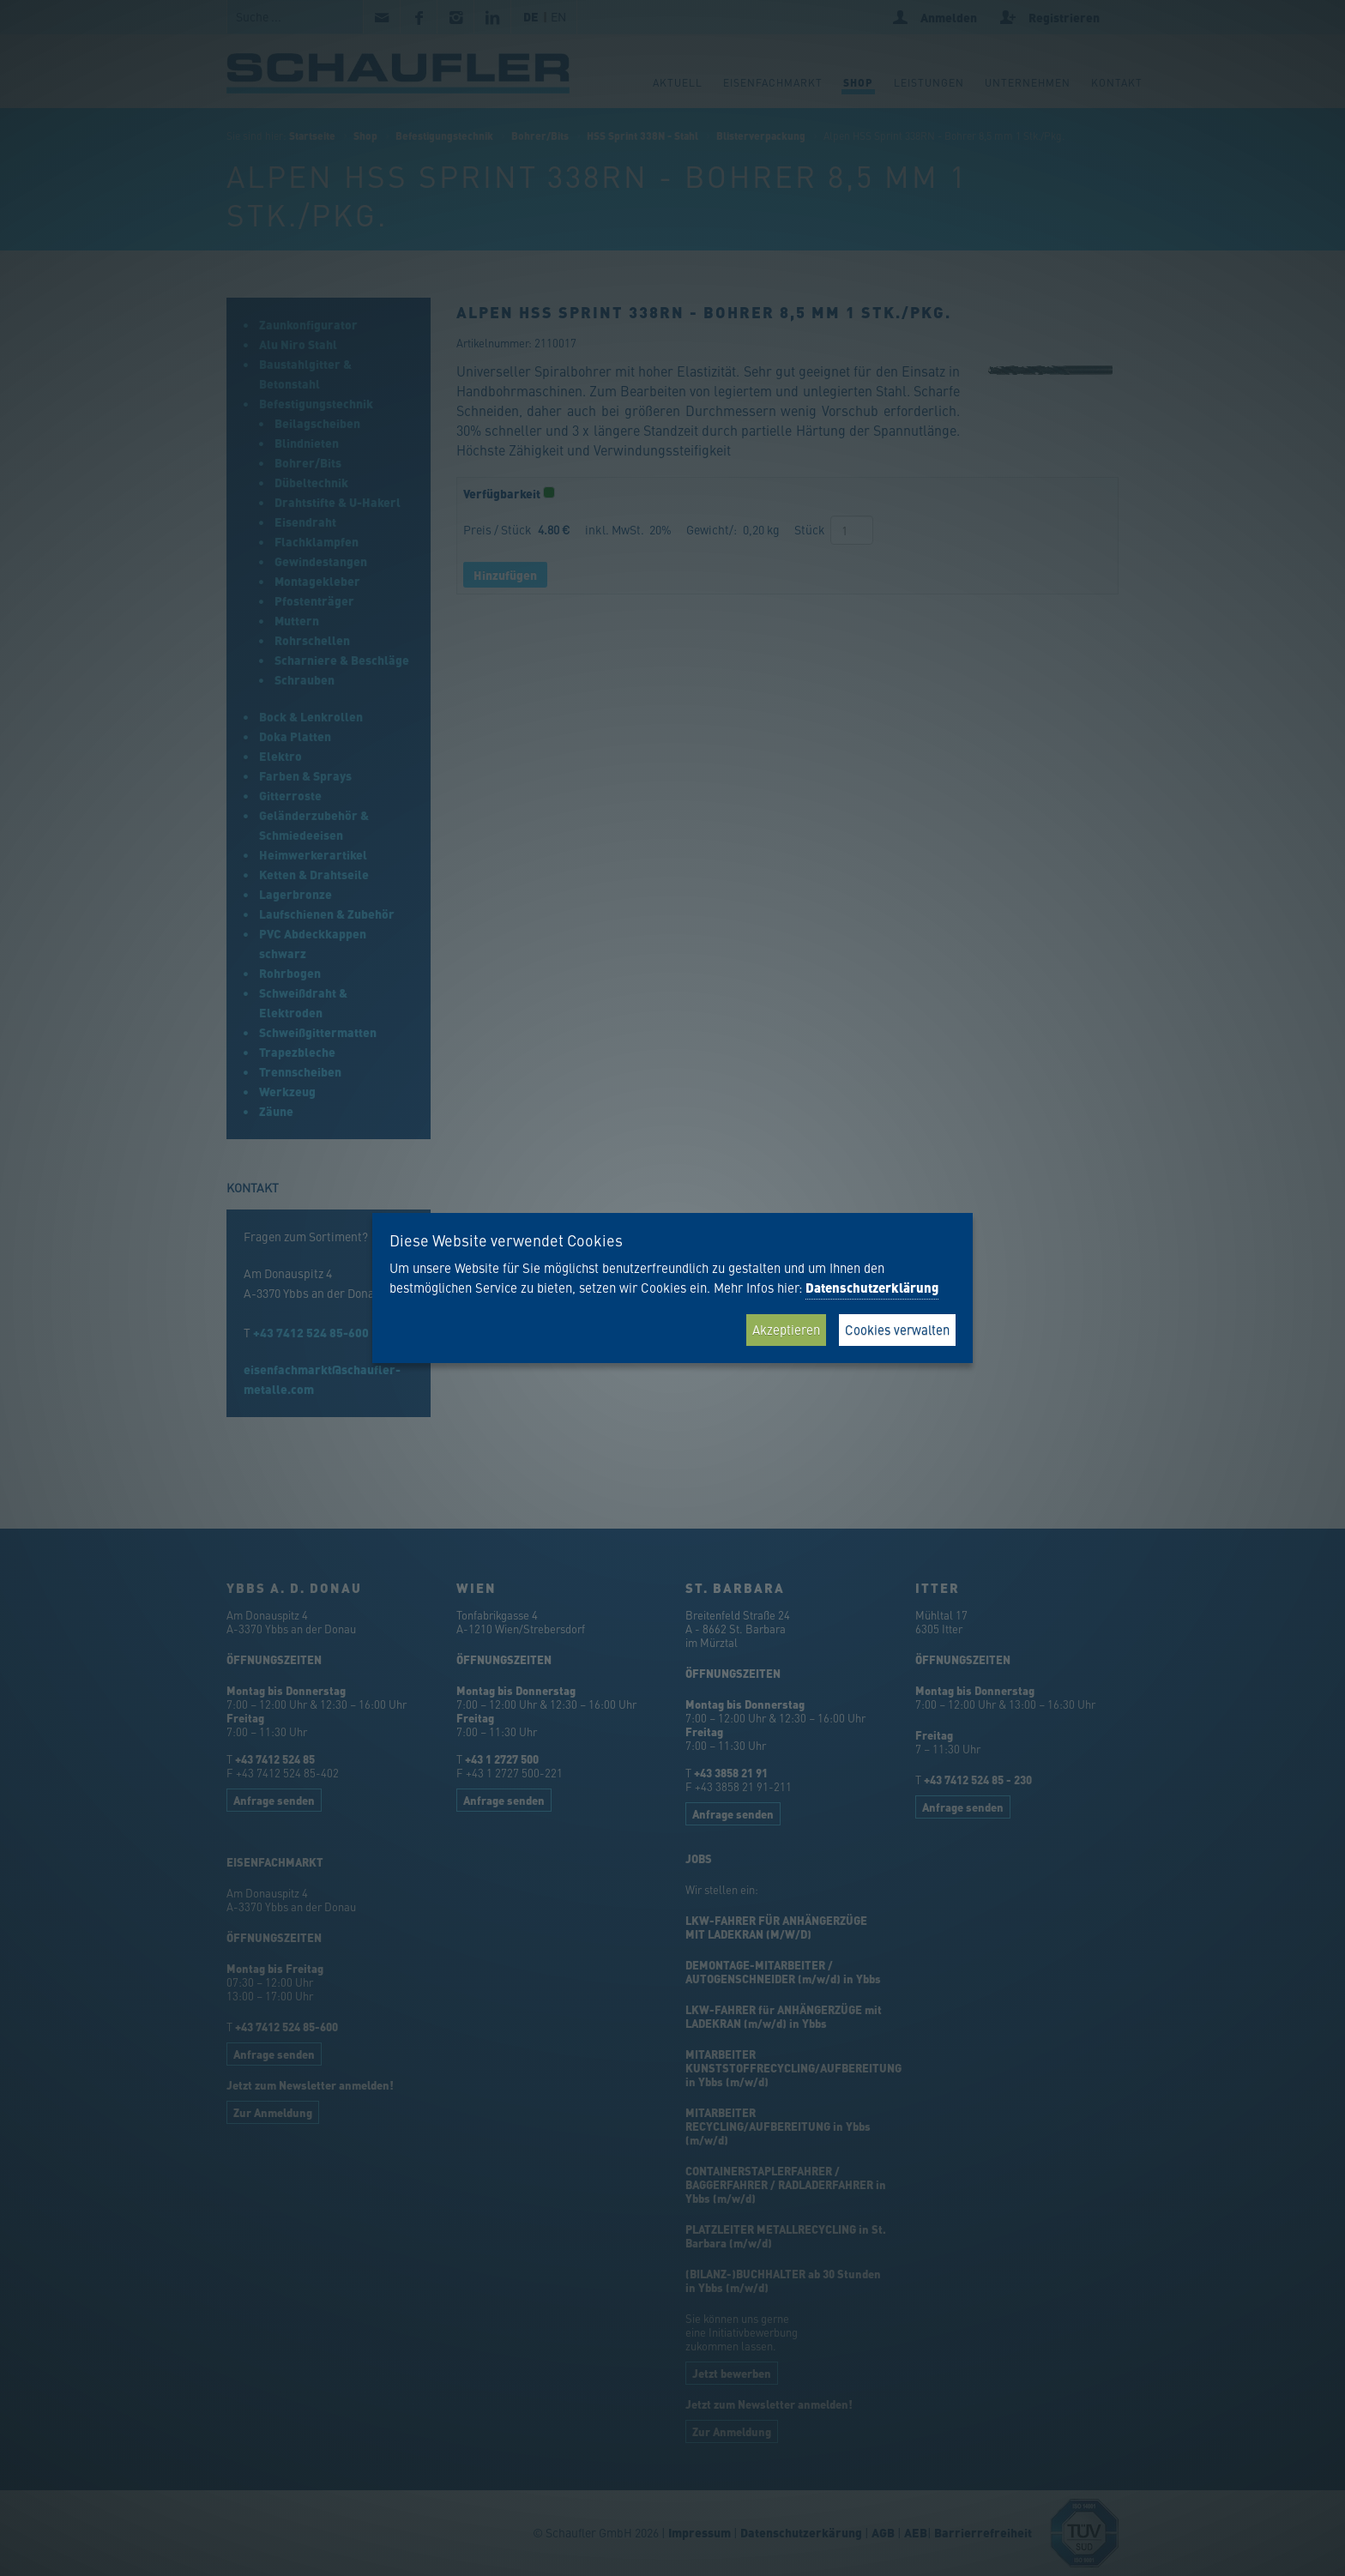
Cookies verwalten (897, 1329)
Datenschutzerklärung (871, 1287)
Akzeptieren (786, 1329)
